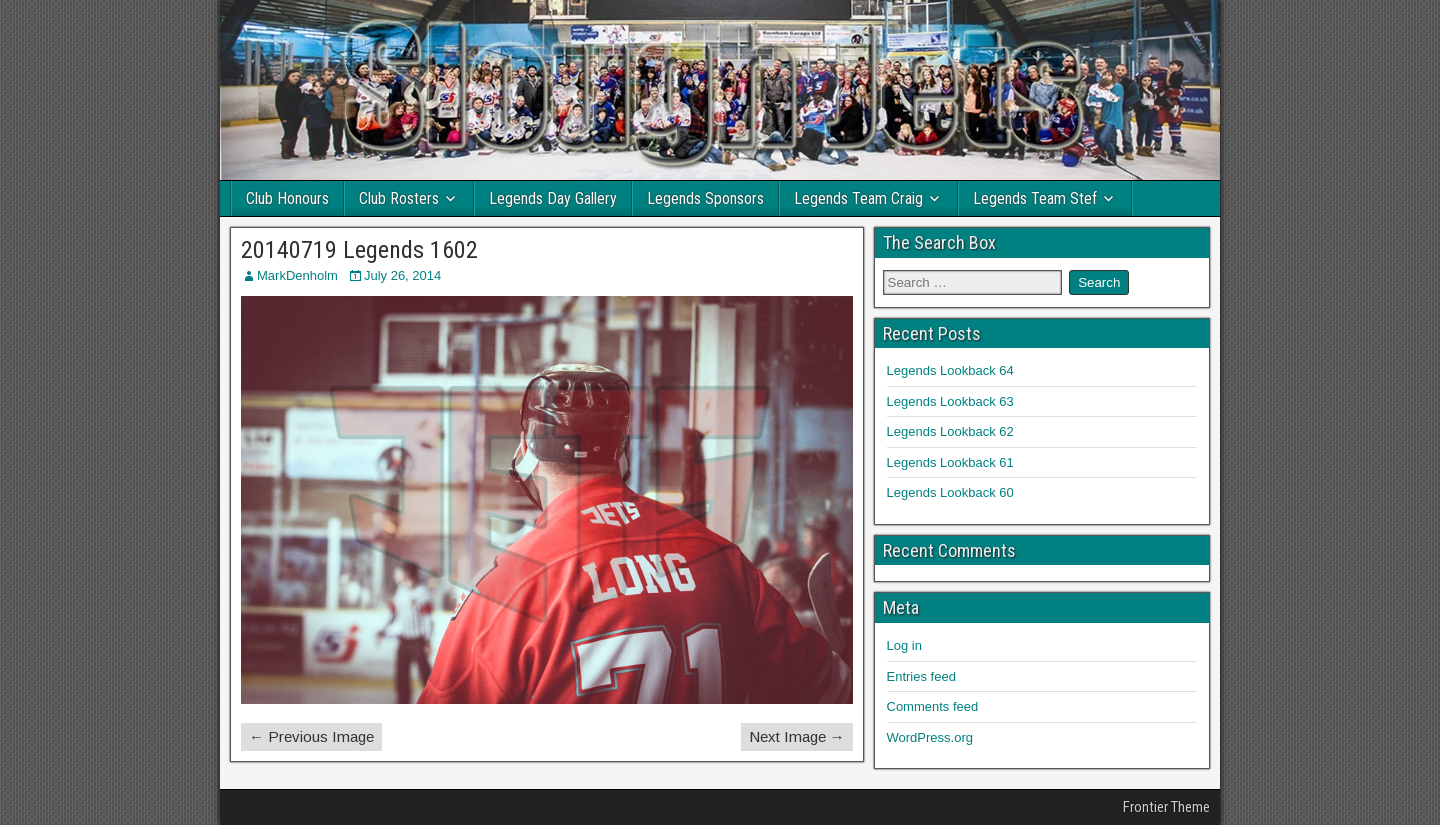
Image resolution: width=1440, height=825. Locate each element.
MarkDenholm (297, 275)
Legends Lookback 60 (950, 492)
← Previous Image (311, 736)
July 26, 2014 (402, 275)
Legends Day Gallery (553, 198)
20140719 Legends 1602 (359, 250)
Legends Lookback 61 (950, 462)
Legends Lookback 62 (950, 431)
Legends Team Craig (858, 198)
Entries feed (921, 676)
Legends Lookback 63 (950, 401)
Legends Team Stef (1035, 198)
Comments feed (933, 706)
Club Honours (287, 198)
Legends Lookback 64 (950, 370)
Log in (904, 645)
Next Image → (797, 736)
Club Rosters (399, 198)
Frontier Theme (1166, 807)
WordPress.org (930, 737)
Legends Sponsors (705, 198)
